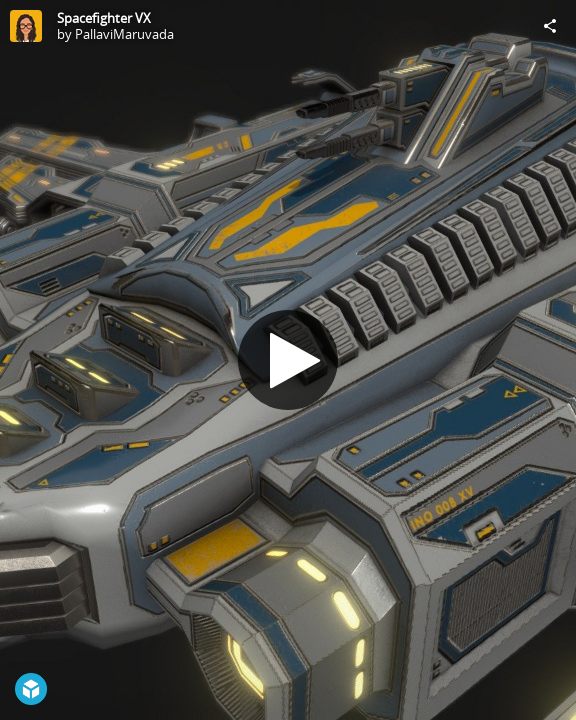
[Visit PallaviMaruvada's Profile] (26, 26)
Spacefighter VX (104, 18)
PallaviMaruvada (124, 34)
